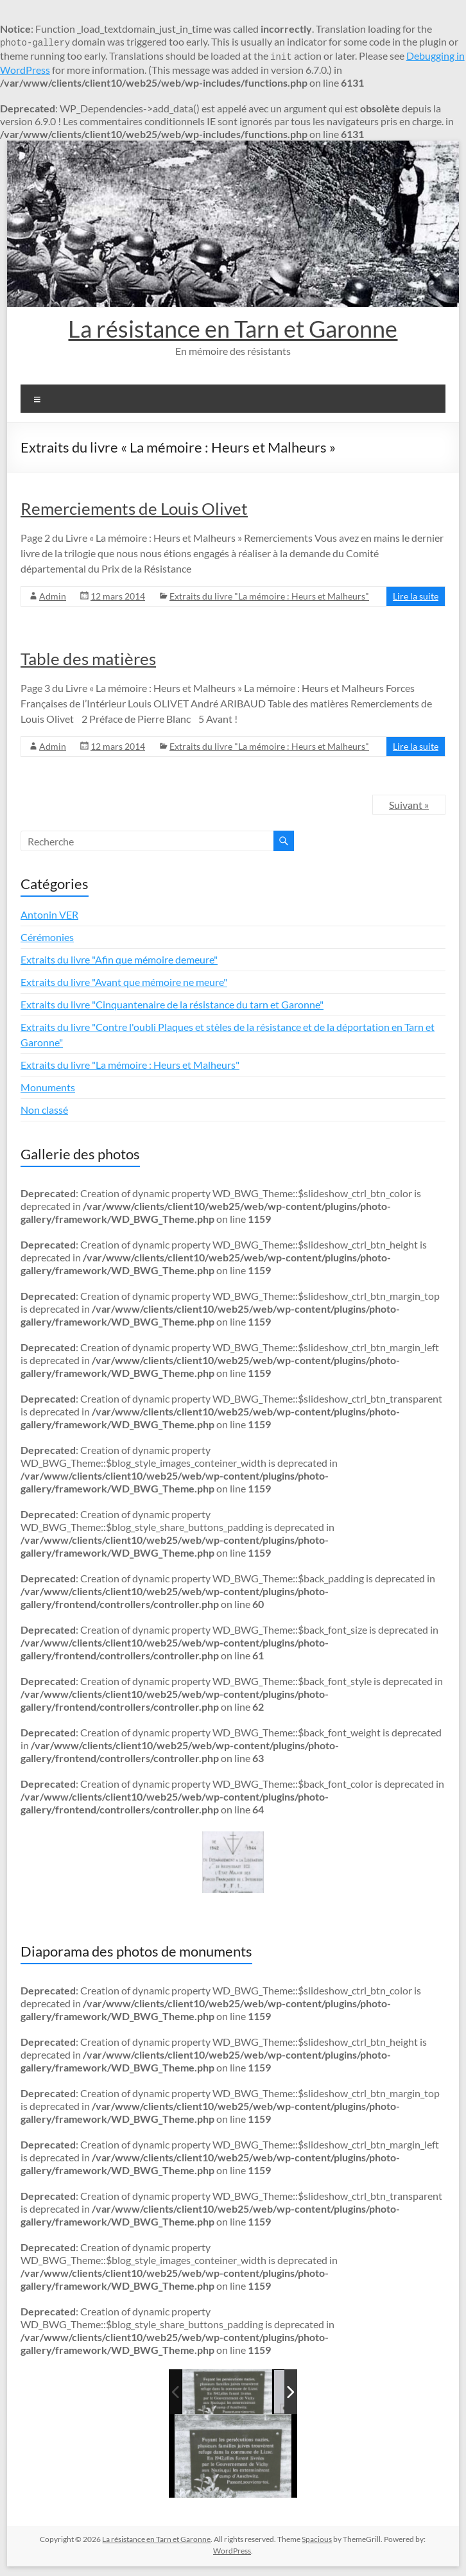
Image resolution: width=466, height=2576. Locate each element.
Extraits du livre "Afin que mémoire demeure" (119, 959)
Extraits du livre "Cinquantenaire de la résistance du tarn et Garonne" (172, 1004)
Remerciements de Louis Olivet (134, 508)
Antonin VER (49, 914)
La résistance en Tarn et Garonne (232, 329)
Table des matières (88, 658)
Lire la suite (415, 596)
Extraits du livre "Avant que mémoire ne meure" (124, 982)
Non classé (44, 1109)
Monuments (48, 1087)
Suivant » (409, 805)
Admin (52, 596)
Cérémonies (47, 937)
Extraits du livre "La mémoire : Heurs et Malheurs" (269, 596)
